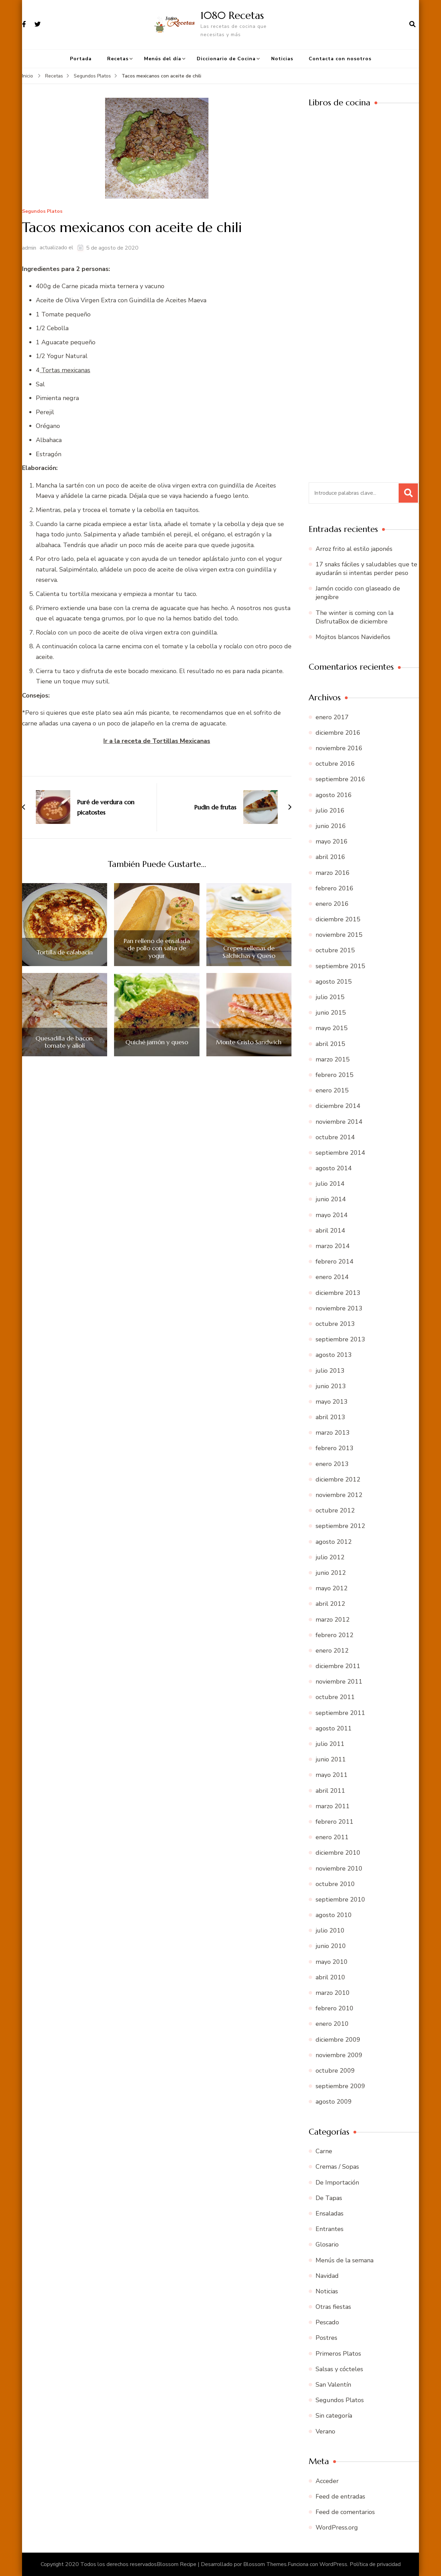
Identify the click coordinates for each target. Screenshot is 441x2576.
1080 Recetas (232, 15)
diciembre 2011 (338, 1666)
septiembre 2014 (340, 1153)
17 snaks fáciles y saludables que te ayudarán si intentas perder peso (366, 568)
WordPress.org (337, 2527)
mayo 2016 (332, 841)
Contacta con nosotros (340, 58)
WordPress (333, 2564)
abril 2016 (330, 857)
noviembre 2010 (339, 1868)
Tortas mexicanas (65, 370)
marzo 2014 (333, 1246)
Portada (81, 58)
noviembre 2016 (339, 748)
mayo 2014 (332, 1215)
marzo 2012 (333, 1619)
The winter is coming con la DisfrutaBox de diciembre (354, 617)
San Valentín (333, 2384)
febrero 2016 (334, 888)
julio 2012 (330, 1557)
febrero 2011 (334, 1822)
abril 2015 (330, 1044)
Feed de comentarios (345, 2512)
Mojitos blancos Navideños (353, 637)
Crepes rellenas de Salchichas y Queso (249, 951)
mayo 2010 (332, 1962)
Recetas (118, 58)
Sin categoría (334, 2415)
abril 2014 (330, 1230)
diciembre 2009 (338, 2039)
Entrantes (329, 2229)
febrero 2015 (334, 1075)
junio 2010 (331, 1946)
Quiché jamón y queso (156, 1042)
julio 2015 (330, 997)
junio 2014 (331, 1199)
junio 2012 (331, 1573)
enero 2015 (332, 1090)
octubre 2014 (335, 1137)
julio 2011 (330, 1744)
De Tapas (329, 2198)
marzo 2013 (333, 1432)
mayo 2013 (332, 1401)
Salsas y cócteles (339, 2369)
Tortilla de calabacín (65, 952)
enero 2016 (332, 904)
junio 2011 (331, 1759)
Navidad (327, 2276)
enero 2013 (332, 1464)
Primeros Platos (338, 2353)
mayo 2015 (332, 1028)
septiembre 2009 (340, 2086)
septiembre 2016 (340, 779)
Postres (326, 2338)
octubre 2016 (335, 764)
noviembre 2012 (339, 1495)
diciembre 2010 (338, 1853)
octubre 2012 (335, 1510)
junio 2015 (331, 1012)
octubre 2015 (335, 950)
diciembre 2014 (338, 1106)
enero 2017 (332, 717)
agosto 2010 (334, 1915)
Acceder (327, 2481)
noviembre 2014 (339, 1122)
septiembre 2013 (340, 1339)
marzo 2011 (333, 1806)
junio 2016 (331, 826)
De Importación (337, 2182)
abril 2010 (330, 1977)
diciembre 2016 (338, 733)
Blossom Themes (265, 2564)
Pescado (327, 2322)
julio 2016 (330, 810)
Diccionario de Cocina (226, 58)
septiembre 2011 (340, 1713)
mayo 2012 (332, 1588)
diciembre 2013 (338, 1293)
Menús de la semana (344, 2260)
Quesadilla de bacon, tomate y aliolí (64, 1042)
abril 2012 (330, 1604)
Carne (324, 2151)
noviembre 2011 (339, 1681)
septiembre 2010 (340, 1899)
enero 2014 (332, 1277)
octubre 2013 (335, 1324)
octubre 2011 (335, 1697)
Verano (325, 2431)
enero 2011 (332, 1837)
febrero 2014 (334, 1261)
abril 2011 (330, 1791)
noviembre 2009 (339, 2055)
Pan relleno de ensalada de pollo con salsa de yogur (157, 948)
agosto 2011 (334, 1728)
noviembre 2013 (339, 1308)
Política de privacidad (375, 2564)
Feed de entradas (340, 2496)
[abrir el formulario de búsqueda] (412, 24)
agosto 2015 (334, 981)
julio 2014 (330, 1184)
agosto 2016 (334, 795)
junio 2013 (331, 1386)
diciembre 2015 (338, 919)
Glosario (327, 2244)
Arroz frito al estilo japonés (354, 549)
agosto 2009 (334, 2101)
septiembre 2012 (340, 1526)
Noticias (282, 58)
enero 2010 (332, 2024)
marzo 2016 (333, 873)
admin (29, 248)
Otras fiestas (333, 2307)
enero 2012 (332, 1650)
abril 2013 (330, 1417)
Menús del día (162, 58)
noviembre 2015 (339, 935)
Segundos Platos (42, 211)
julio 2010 (330, 1930)
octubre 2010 (335, 1884)
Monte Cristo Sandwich (248, 1042)
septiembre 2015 (340, 966)
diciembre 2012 (338, 1479)
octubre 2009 (335, 2070)
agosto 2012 (334, 1542)
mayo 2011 (332, 1775)
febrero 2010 (334, 2008)
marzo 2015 (333, 1059)
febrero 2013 (334, 1448)
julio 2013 (330, 1370)
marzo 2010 (333, 1993)
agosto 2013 (334, 1355)
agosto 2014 (334, 1168)
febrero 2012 (334, 1635)
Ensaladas (329, 2213)
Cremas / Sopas (337, 2167)
